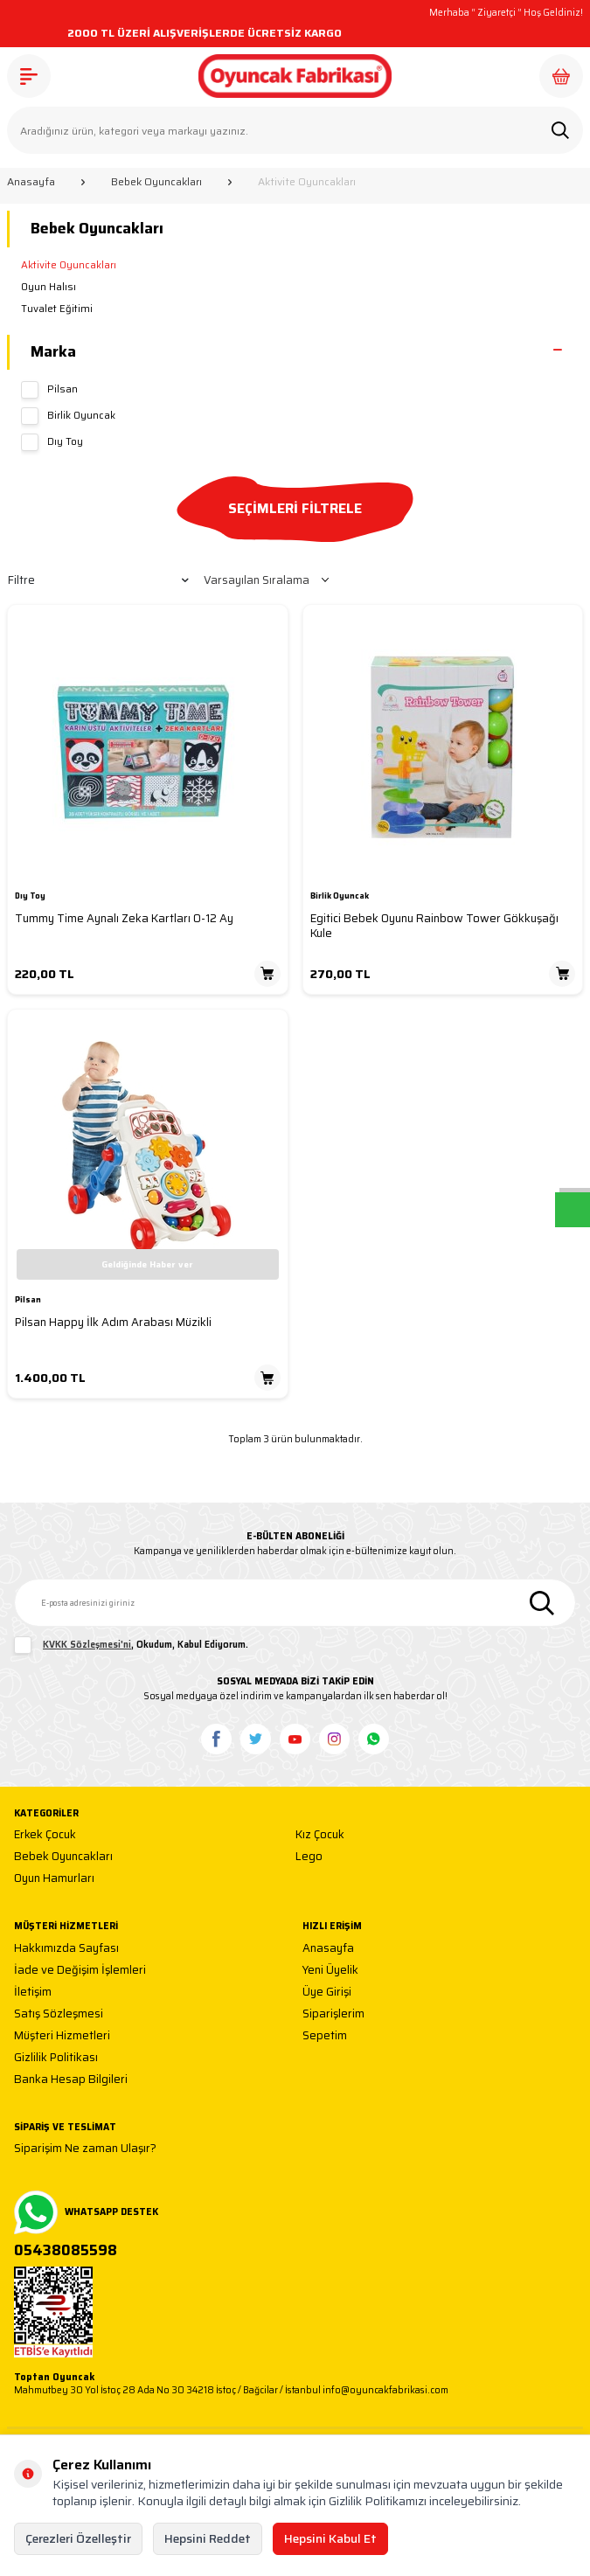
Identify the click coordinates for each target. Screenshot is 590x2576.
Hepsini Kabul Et (330, 2538)
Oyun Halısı (48, 287)
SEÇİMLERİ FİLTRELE (295, 508)
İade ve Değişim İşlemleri (80, 1970)
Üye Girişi (326, 1992)
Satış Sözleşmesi (58, 2014)
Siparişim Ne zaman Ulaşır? (85, 2149)
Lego (309, 1857)
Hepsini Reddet (207, 2538)
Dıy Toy (52, 442)
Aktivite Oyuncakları (68, 265)
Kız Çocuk (319, 1835)
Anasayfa (31, 182)
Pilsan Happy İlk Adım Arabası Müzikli (113, 1322)
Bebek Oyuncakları (156, 182)
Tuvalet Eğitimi (57, 308)
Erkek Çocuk (45, 1835)
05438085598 (65, 2250)
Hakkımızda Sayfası (66, 1949)
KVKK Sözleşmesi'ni (87, 1644)
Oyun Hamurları (54, 1879)
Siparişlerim (333, 2014)
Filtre (98, 580)
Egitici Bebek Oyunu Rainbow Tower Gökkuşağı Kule (434, 926)
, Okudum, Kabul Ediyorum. (131, 1645)
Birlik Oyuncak (68, 416)
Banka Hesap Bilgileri (71, 2080)
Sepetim (324, 2036)
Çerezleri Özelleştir (78, 2538)
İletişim (33, 1992)
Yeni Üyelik (330, 1970)
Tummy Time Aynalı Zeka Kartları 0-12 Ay (124, 918)
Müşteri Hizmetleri (62, 2036)
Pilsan (49, 390)
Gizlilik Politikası (56, 2058)
